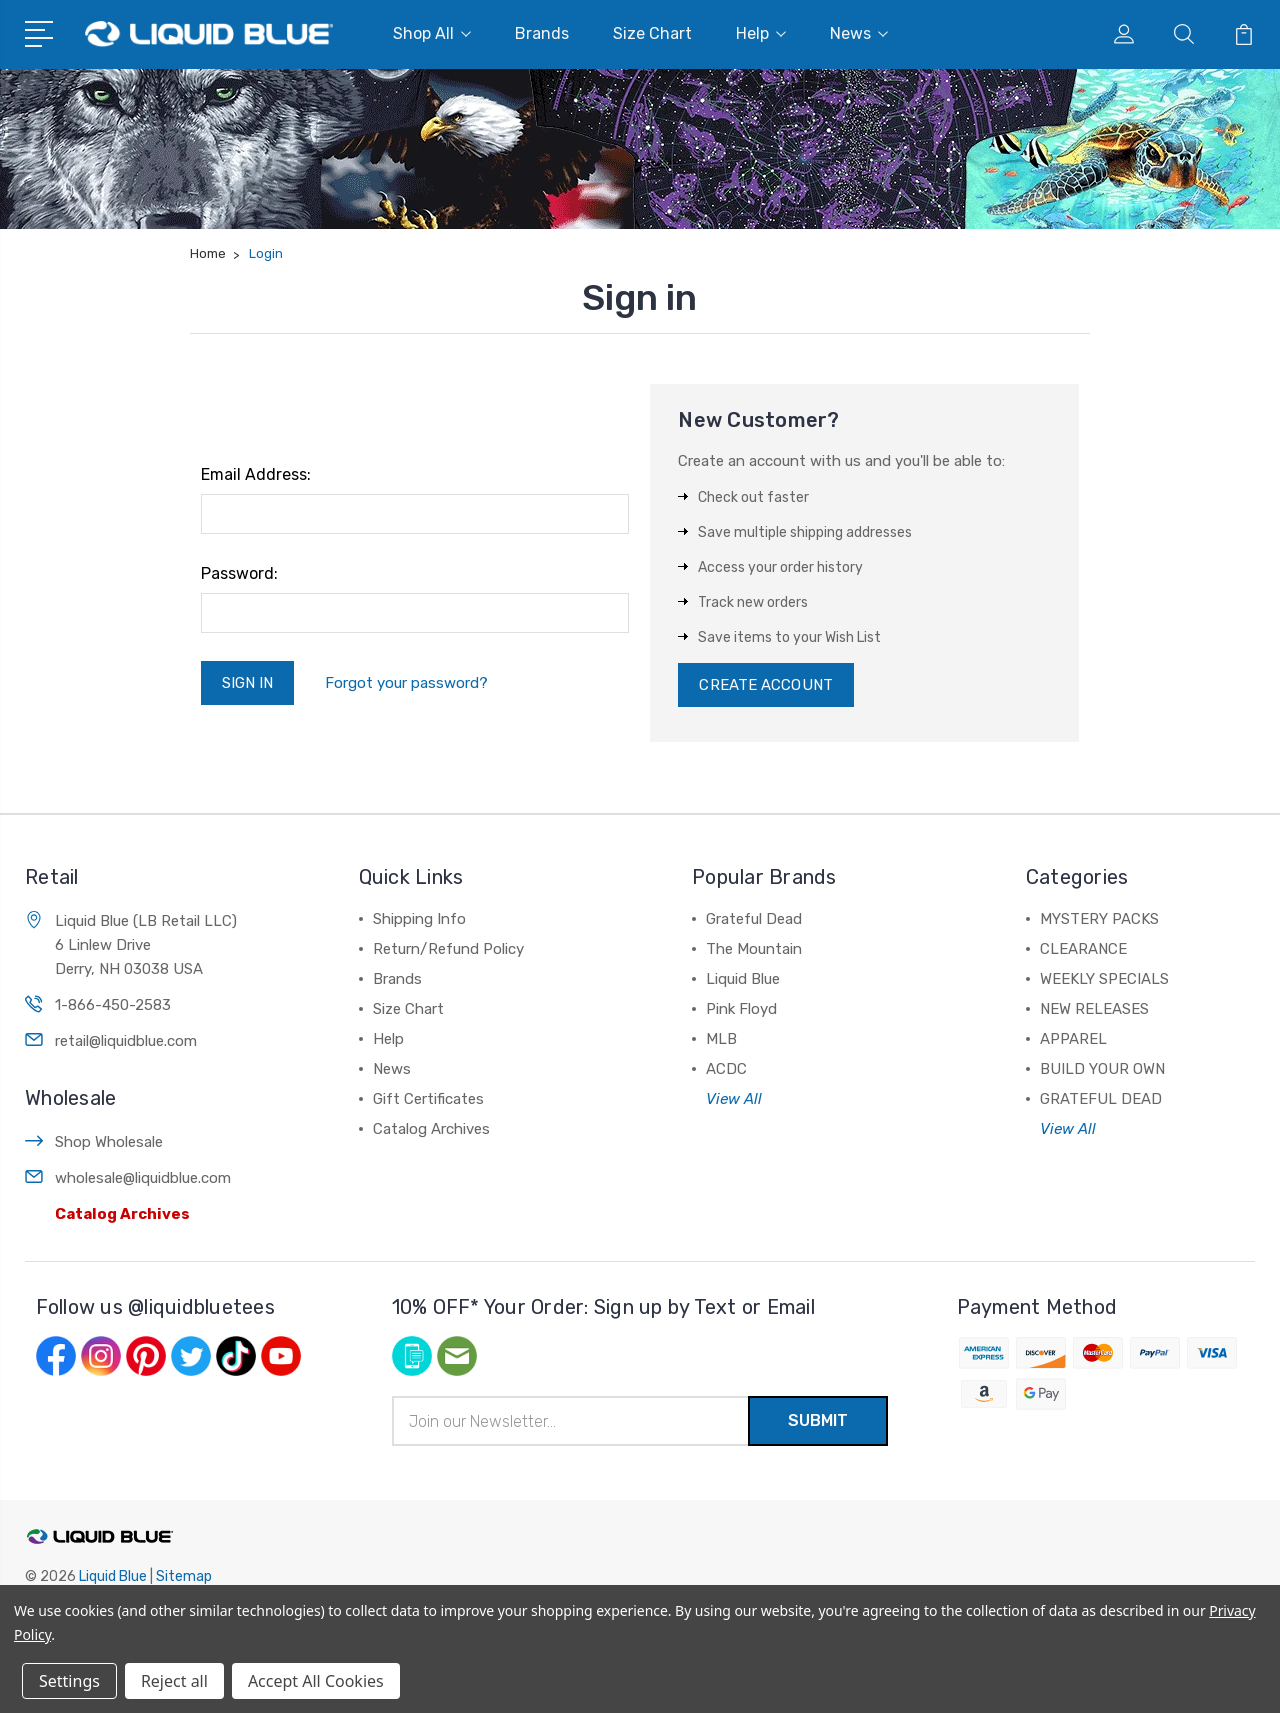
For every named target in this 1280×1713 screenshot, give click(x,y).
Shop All (432, 33)
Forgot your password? (406, 683)
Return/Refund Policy (448, 949)
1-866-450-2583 (113, 1005)
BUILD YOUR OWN (1102, 1069)
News (859, 33)
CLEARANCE (1083, 949)
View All (734, 1099)
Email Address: (256, 474)
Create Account (765, 685)
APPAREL (1073, 1039)
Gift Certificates (428, 1099)
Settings (69, 1681)
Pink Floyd (741, 1009)
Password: (239, 573)
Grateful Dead (754, 919)
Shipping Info (419, 919)
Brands (542, 33)
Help (761, 33)
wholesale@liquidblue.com (143, 1178)
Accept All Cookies (316, 1681)
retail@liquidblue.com (126, 1041)
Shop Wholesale (109, 1142)
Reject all (174, 1681)
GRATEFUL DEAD (1101, 1099)
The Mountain (754, 949)
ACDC (726, 1069)
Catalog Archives (122, 1214)
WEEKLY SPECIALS (1104, 979)
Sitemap (184, 1576)
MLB (721, 1039)
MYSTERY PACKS (1099, 919)
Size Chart (652, 33)
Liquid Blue (743, 979)
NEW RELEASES (1094, 1009)
